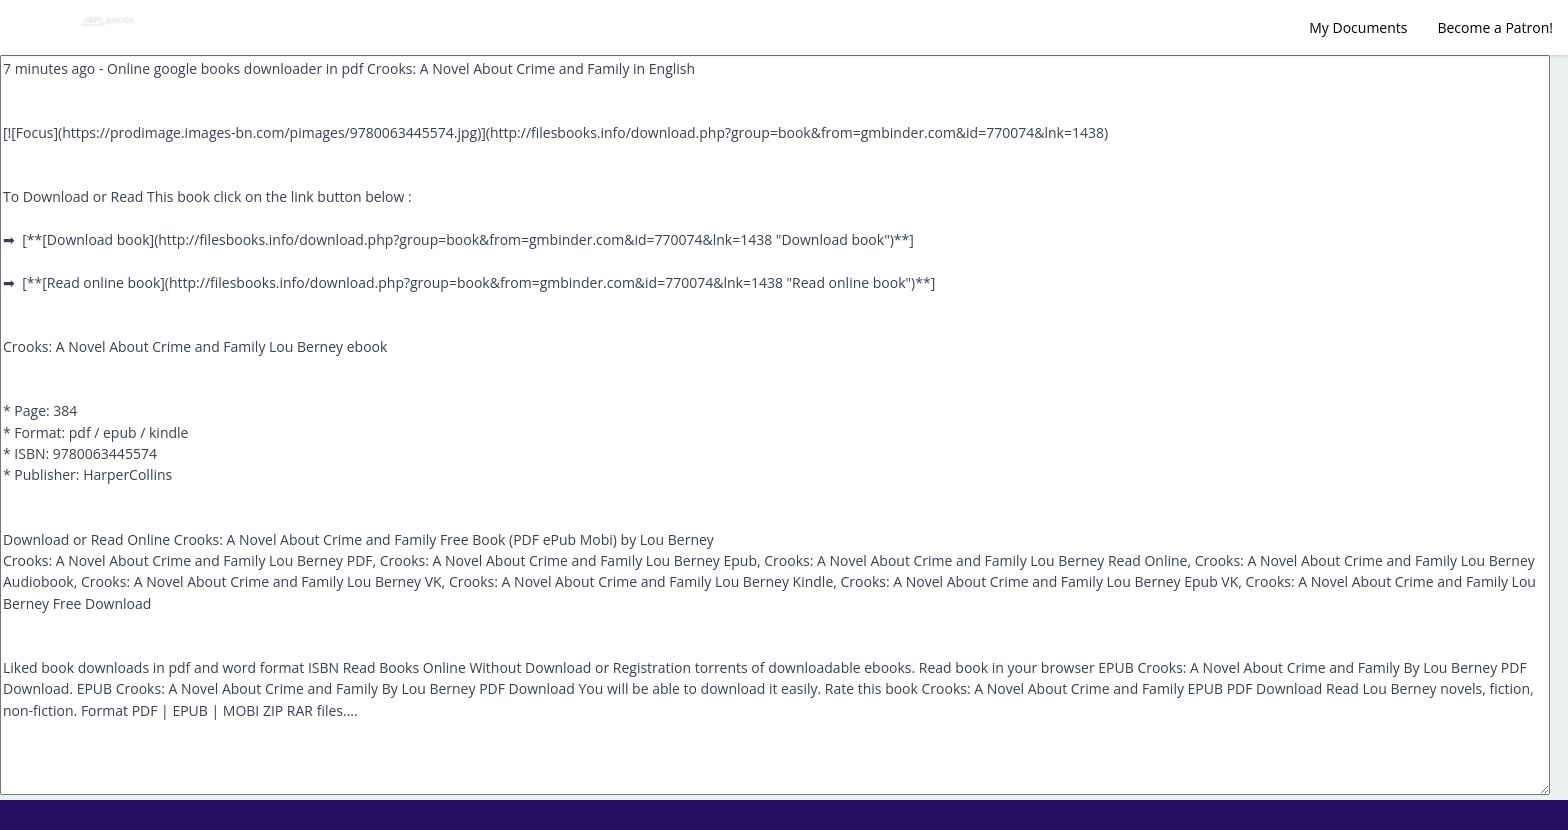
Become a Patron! (1495, 27)
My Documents (1358, 27)
